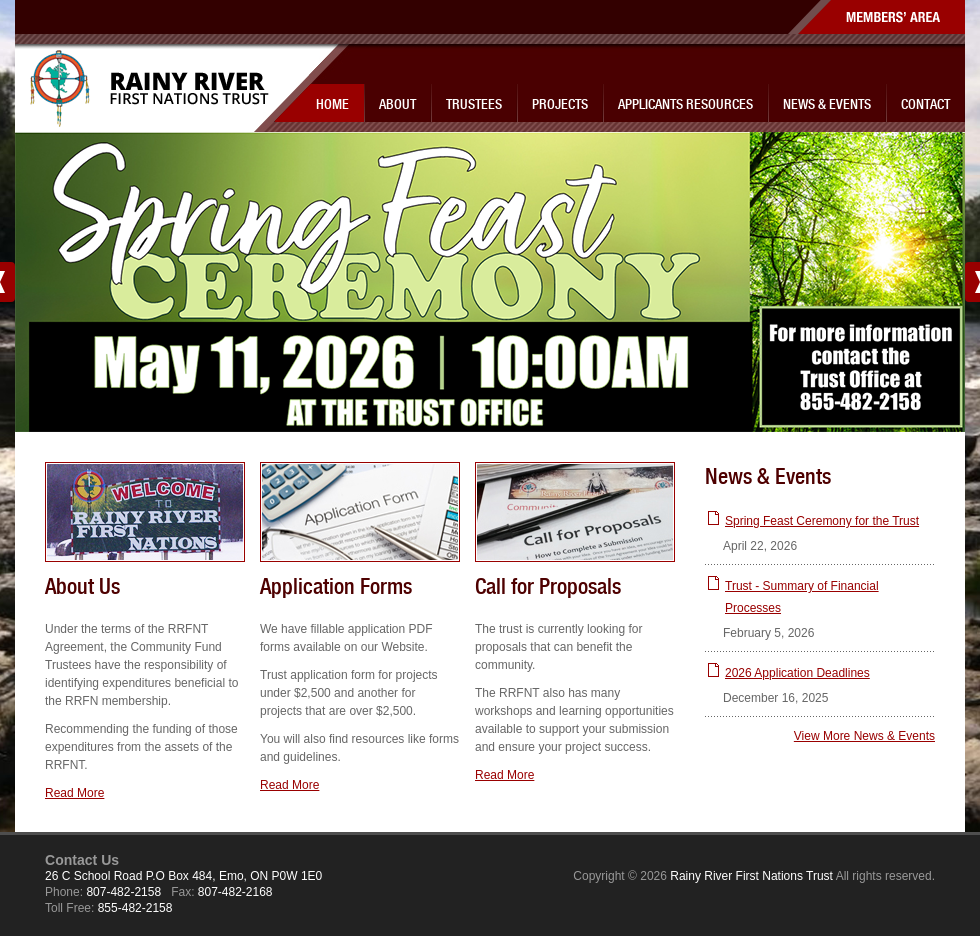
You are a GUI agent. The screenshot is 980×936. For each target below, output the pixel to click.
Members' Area (876, 17)
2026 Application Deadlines (797, 673)
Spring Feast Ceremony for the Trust (822, 521)
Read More (74, 793)
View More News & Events (864, 736)
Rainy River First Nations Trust (158, 88)
